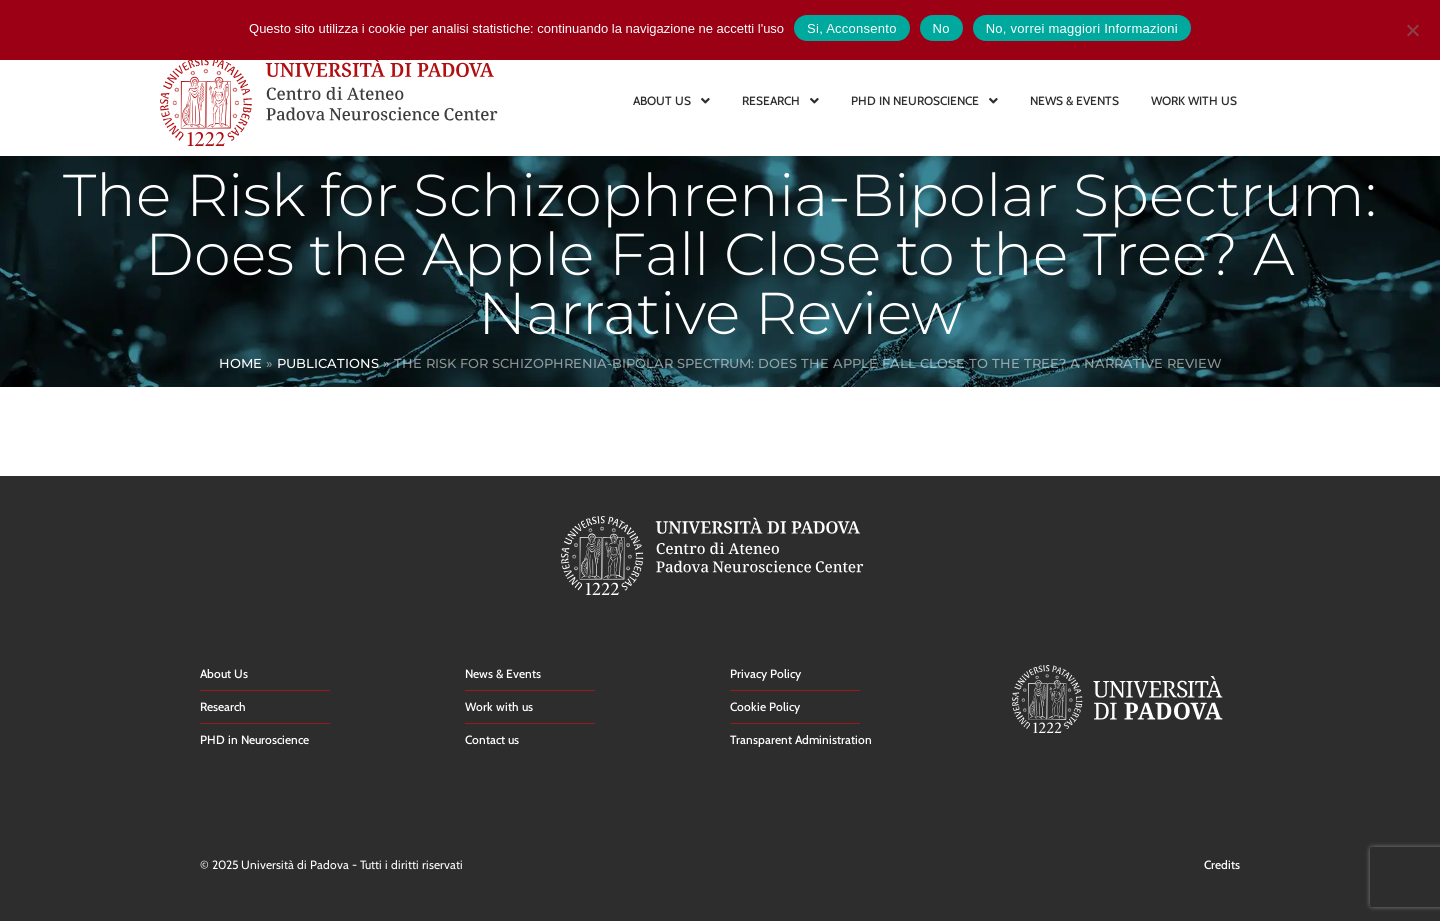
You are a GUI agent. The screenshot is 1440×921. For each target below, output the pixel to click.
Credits (1222, 864)
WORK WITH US (1194, 100)
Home (240, 363)
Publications (328, 363)
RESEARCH (780, 100)
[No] (1412, 27)
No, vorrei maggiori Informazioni (1082, 28)
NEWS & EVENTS (1074, 100)
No (941, 28)
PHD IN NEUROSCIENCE (924, 100)
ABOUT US (671, 100)
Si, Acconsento (852, 28)
